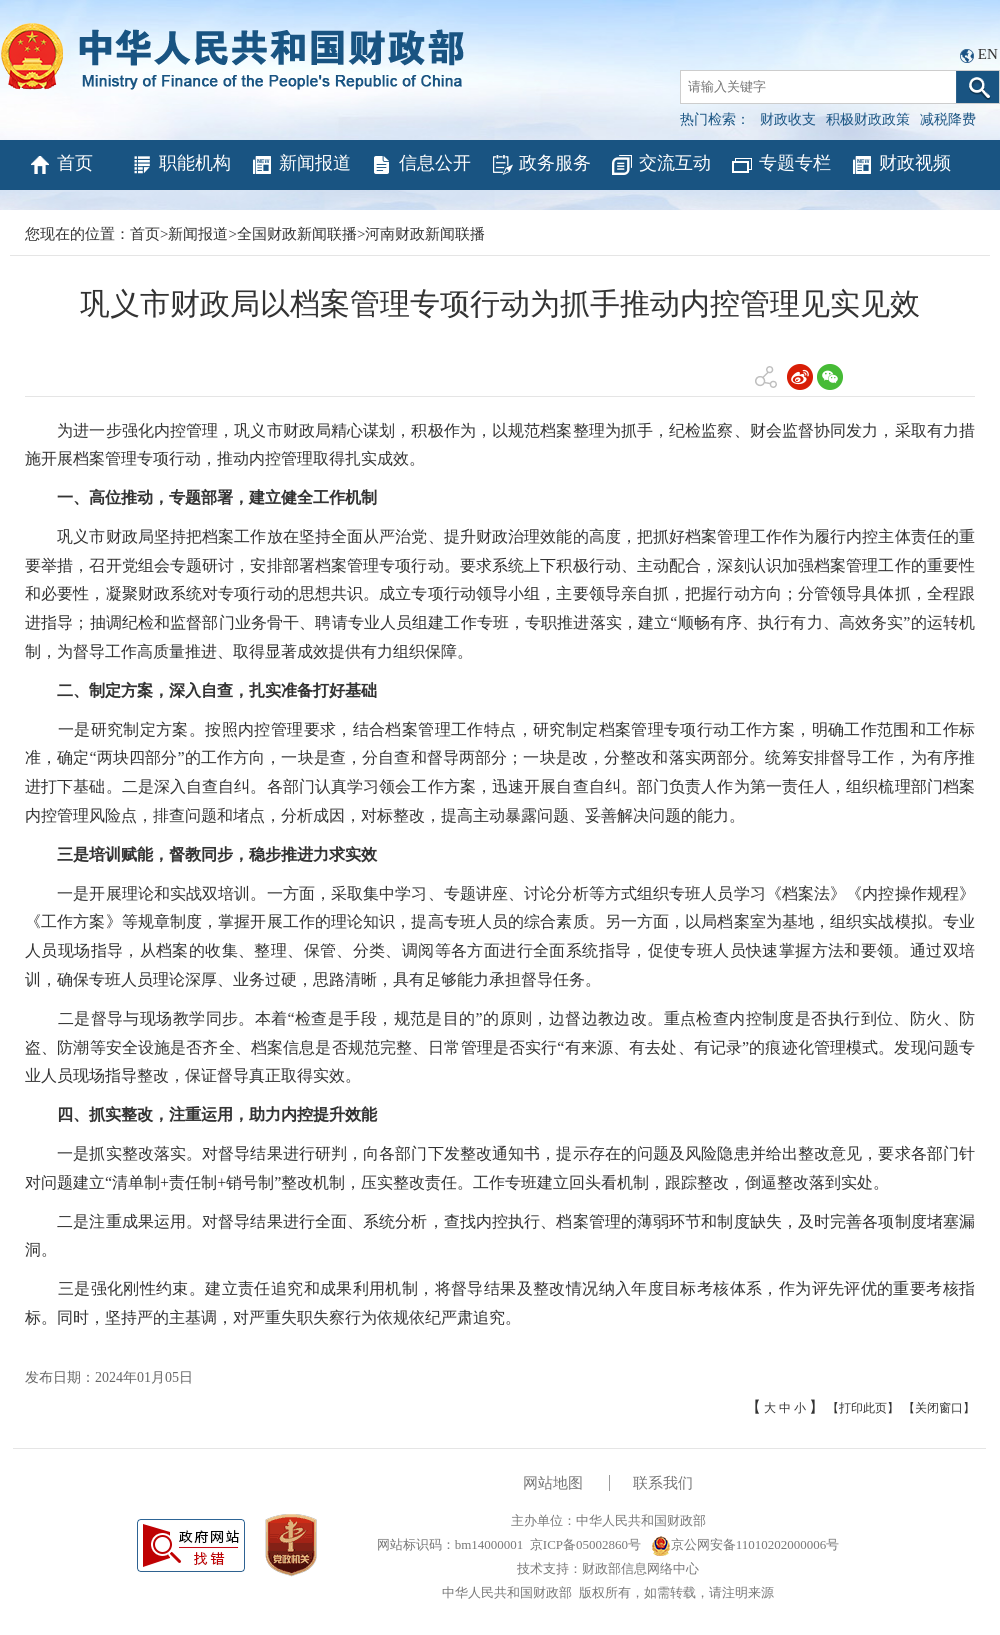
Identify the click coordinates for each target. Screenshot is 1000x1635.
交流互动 (660, 165)
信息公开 (420, 165)
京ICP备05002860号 (585, 1544)
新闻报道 (300, 165)
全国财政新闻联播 (297, 234)
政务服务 (540, 165)
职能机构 (180, 165)
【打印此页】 (863, 1408)
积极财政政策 (868, 119)
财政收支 (788, 119)
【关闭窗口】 (939, 1408)
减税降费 (948, 119)
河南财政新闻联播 (425, 234)
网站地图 (553, 1483)
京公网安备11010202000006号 (745, 1544)
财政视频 (900, 165)
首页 (60, 165)
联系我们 (663, 1483)
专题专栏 (780, 165)
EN (988, 54)
